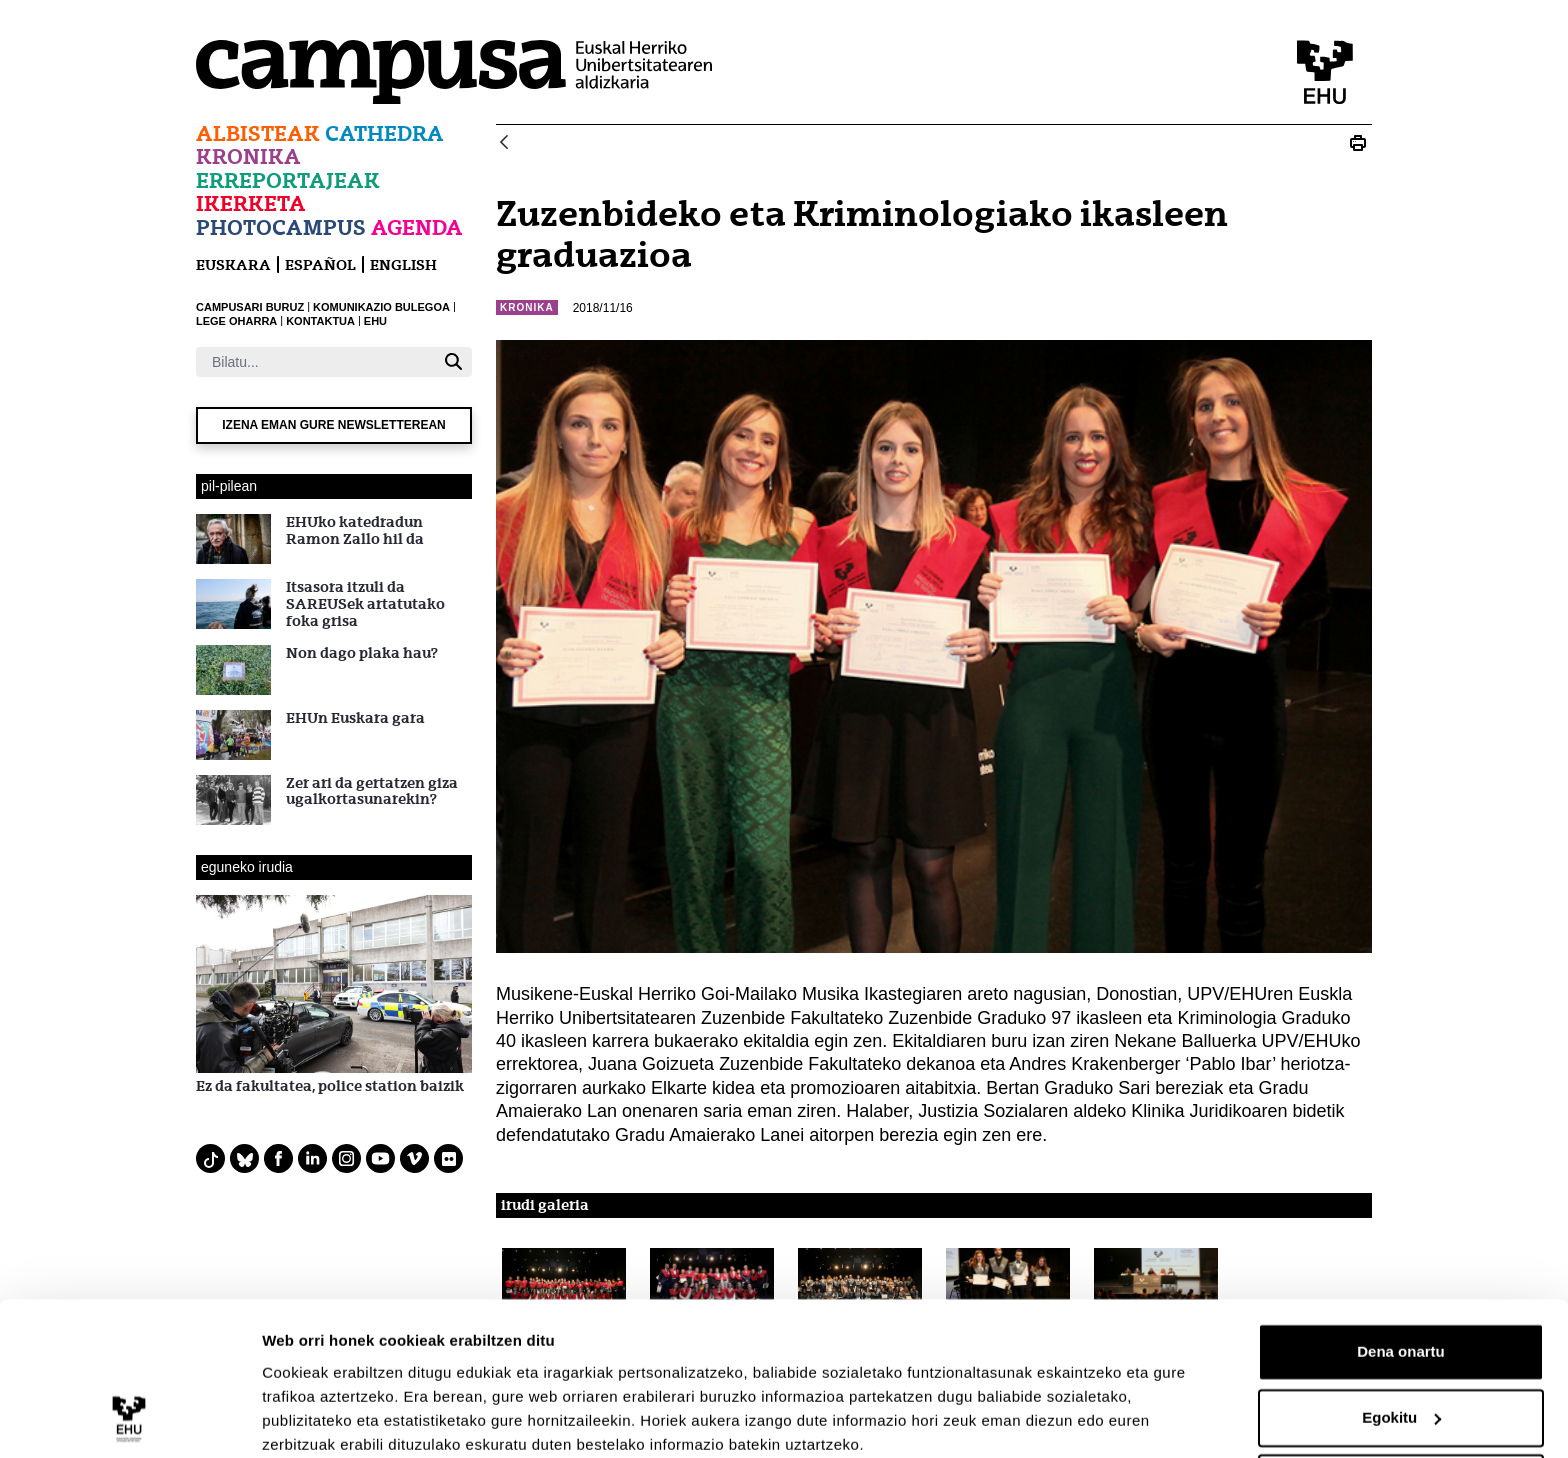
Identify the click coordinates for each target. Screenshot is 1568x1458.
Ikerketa (251, 203)
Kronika (248, 156)
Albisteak (258, 133)
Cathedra (384, 133)
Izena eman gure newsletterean (334, 425)
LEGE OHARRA (236, 321)
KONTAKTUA (320, 321)
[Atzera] (504, 143)
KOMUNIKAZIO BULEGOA (381, 307)
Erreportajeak (288, 180)
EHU (375, 321)
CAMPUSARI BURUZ (250, 307)
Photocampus (281, 227)
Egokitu (1401, 1336)
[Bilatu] (315, 362)
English (403, 264)
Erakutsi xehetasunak (340, 1418)
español (320, 264)
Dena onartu (1401, 1271)
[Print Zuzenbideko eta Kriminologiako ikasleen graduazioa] (1358, 143)
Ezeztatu (1401, 1402)
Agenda (417, 227)
